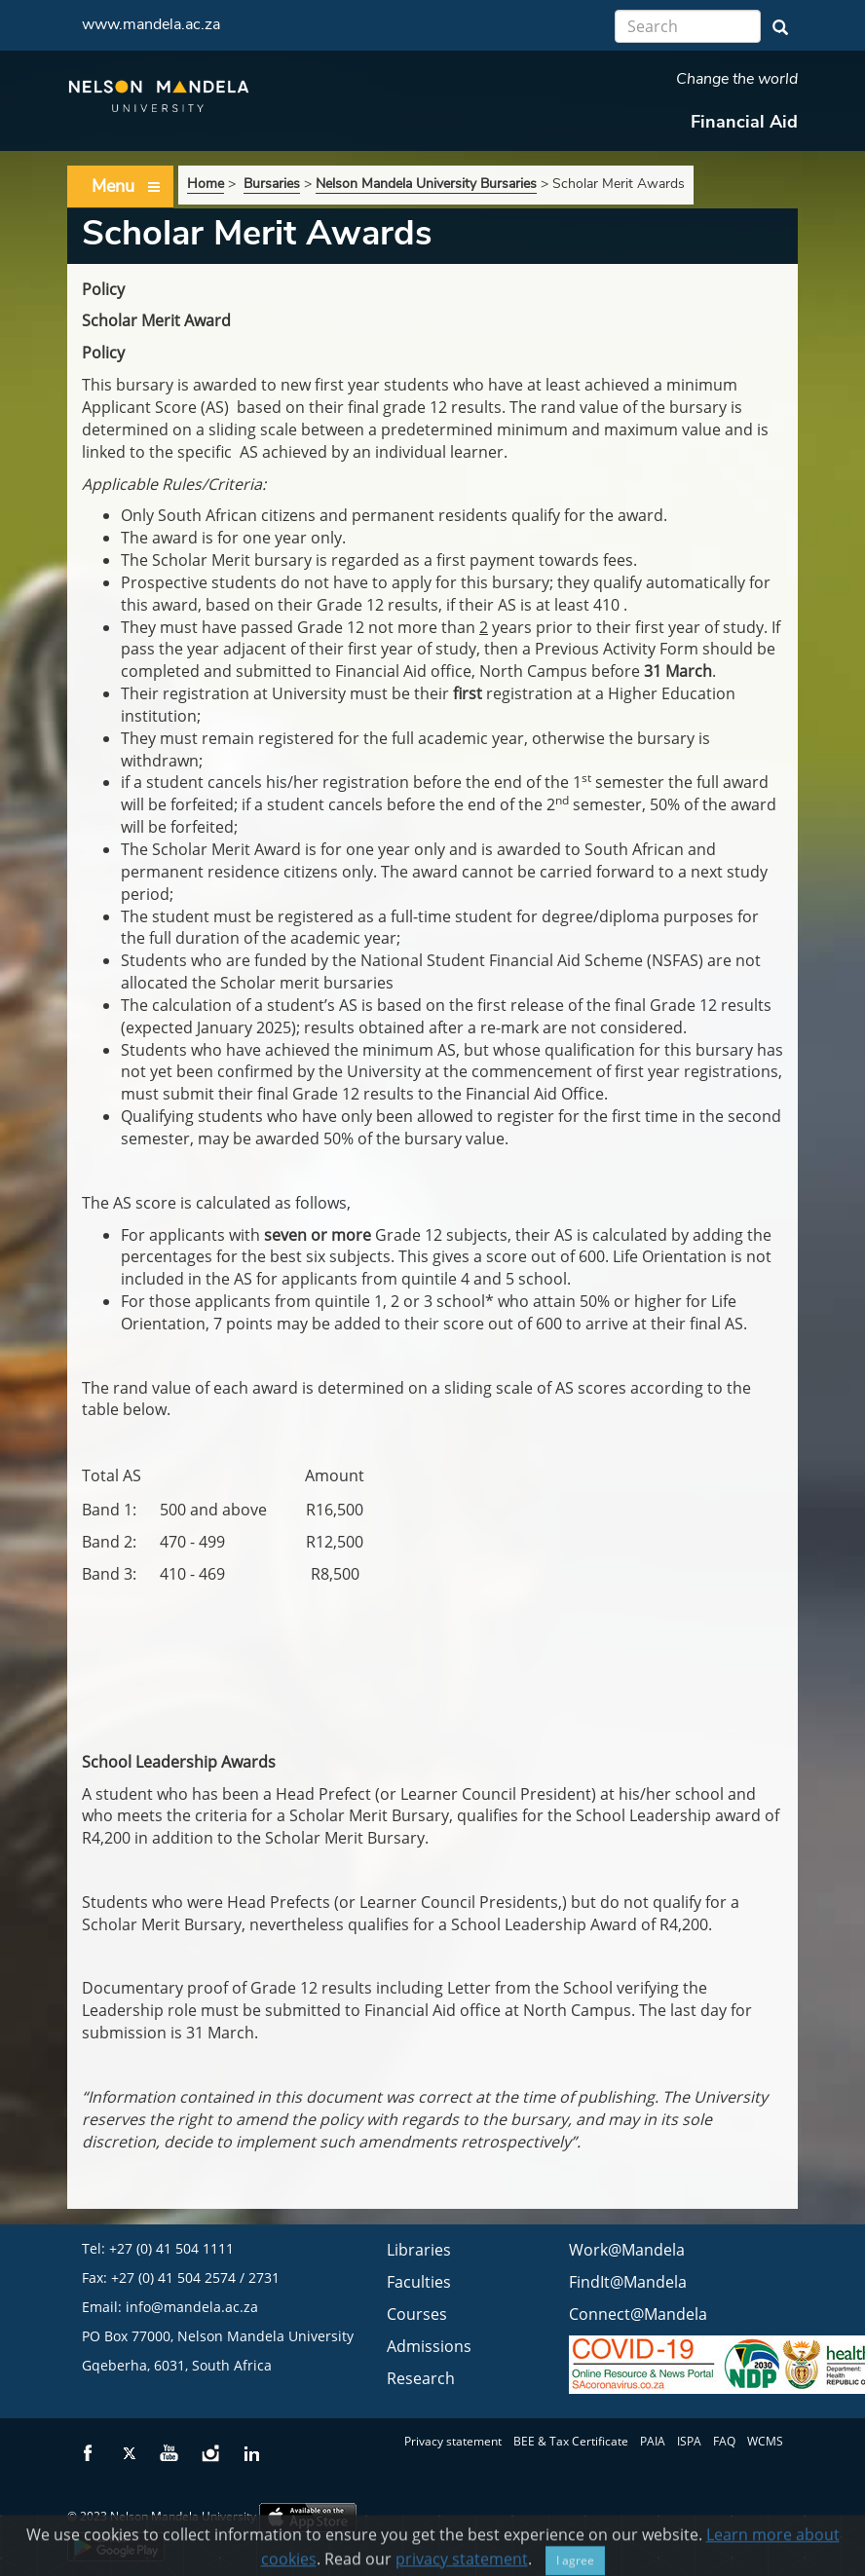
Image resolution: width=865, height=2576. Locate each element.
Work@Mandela (627, 2249)
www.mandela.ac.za (151, 24)
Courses (417, 2314)
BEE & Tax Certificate (570, 2441)
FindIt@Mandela (628, 2282)
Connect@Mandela (638, 2314)
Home (205, 183)
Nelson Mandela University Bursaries (426, 183)
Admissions (429, 2346)
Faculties (419, 2282)
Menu (127, 186)
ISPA (689, 2441)
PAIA (652, 2441)
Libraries (419, 2249)
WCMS (765, 2441)
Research (421, 2378)
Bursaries (272, 183)
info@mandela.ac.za (192, 2306)
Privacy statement (453, 2441)
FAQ (724, 2441)
